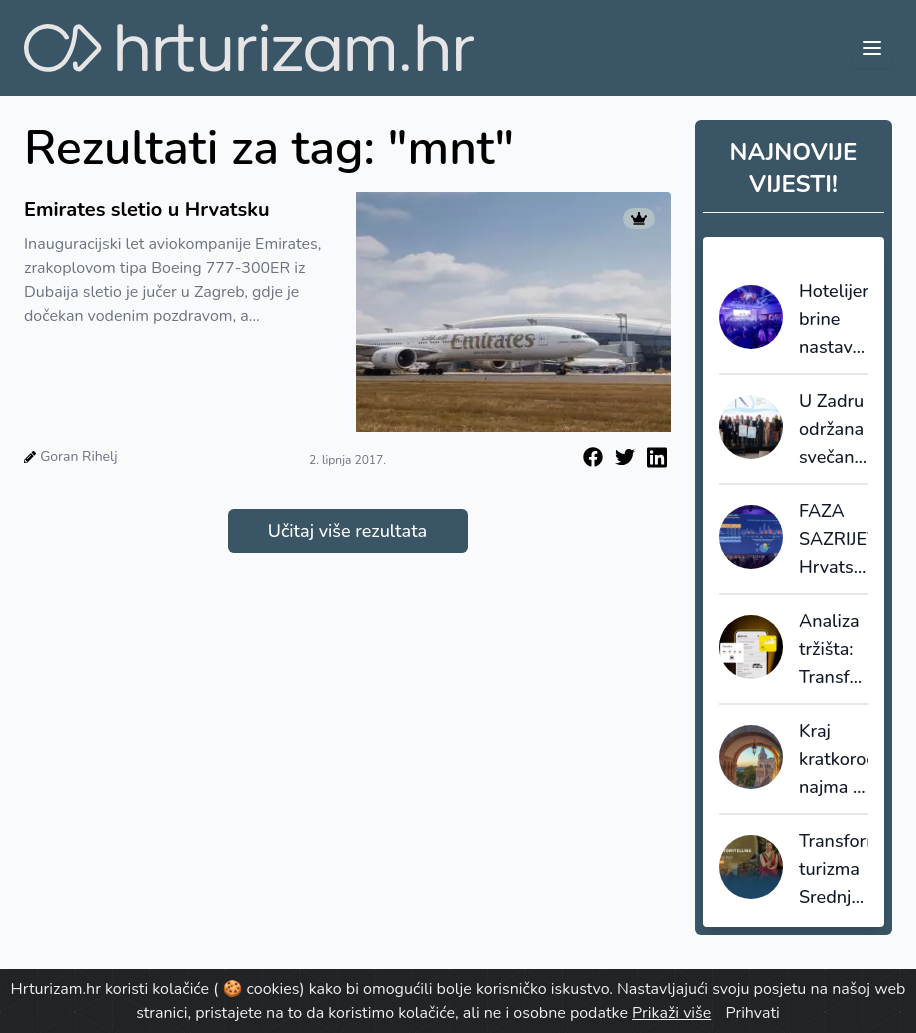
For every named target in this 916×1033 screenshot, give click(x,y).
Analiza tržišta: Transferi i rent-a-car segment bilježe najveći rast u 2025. (833, 650)
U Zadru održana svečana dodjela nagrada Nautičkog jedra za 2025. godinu (833, 430)
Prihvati (752, 1013)
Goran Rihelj (78, 456)
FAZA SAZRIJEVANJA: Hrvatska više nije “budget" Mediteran (833, 540)
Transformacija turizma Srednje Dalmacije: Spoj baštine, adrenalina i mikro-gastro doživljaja (833, 870)
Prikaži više (671, 1013)
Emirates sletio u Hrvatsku (147, 209)
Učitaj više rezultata (347, 531)
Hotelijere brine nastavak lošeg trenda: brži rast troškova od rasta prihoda (833, 320)
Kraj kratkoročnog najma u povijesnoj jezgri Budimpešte (833, 760)
